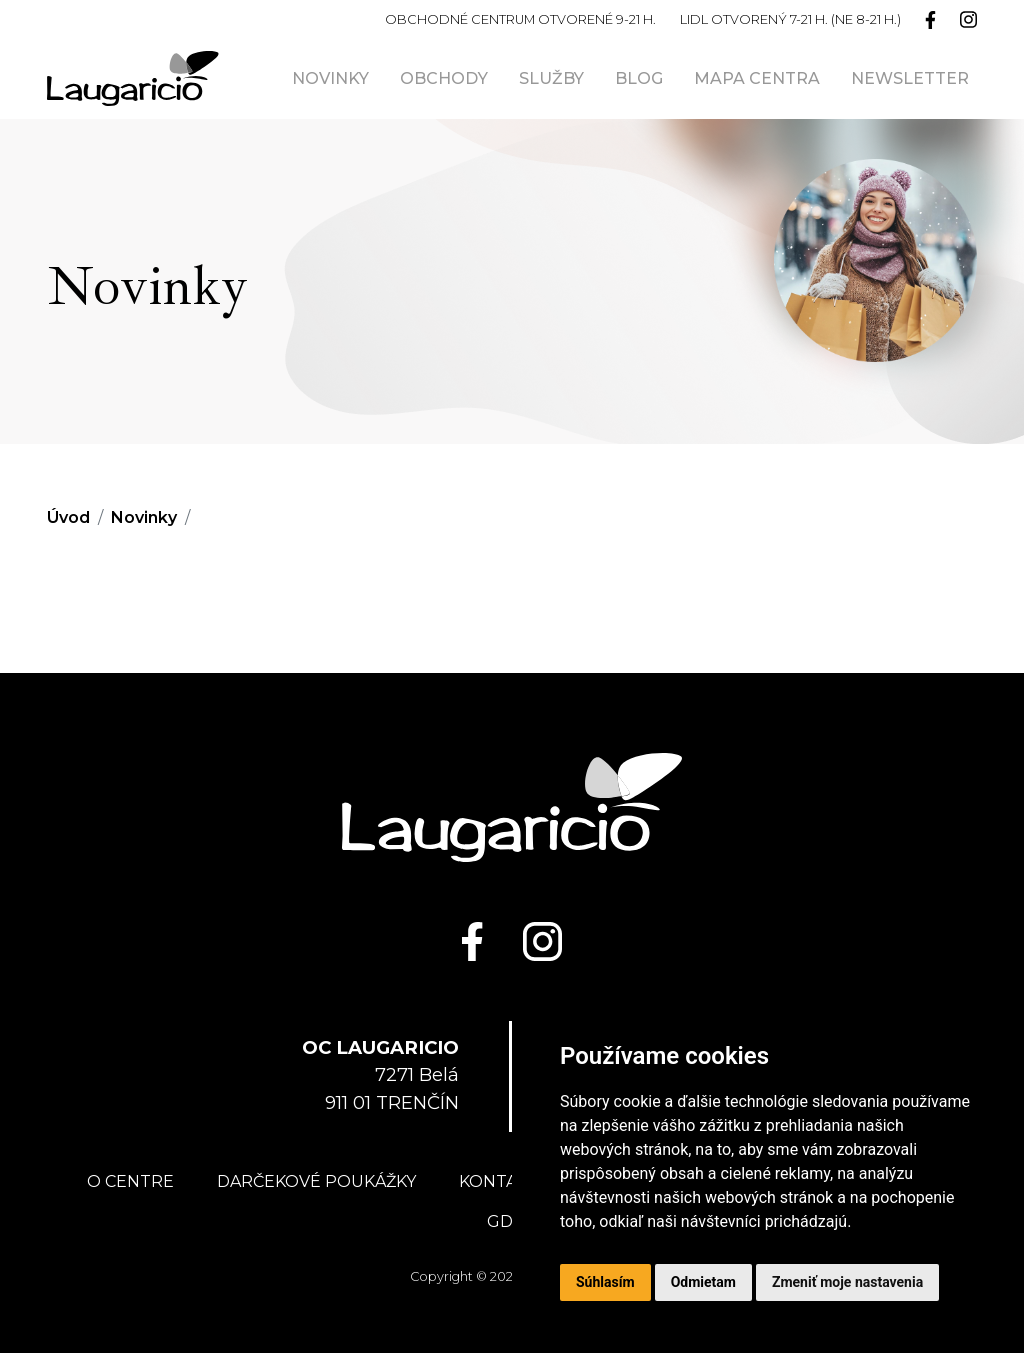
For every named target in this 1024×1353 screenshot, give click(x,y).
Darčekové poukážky (316, 1181)
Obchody (444, 78)
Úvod (68, 517)
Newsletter (910, 78)
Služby (551, 78)
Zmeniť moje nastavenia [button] (847, 1282)
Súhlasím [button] (605, 1282)
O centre (130, 1181)
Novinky (330, 78)
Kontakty (503, 1181)
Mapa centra (757, 78)
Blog (639, 78)
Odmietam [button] (703, 1282)
